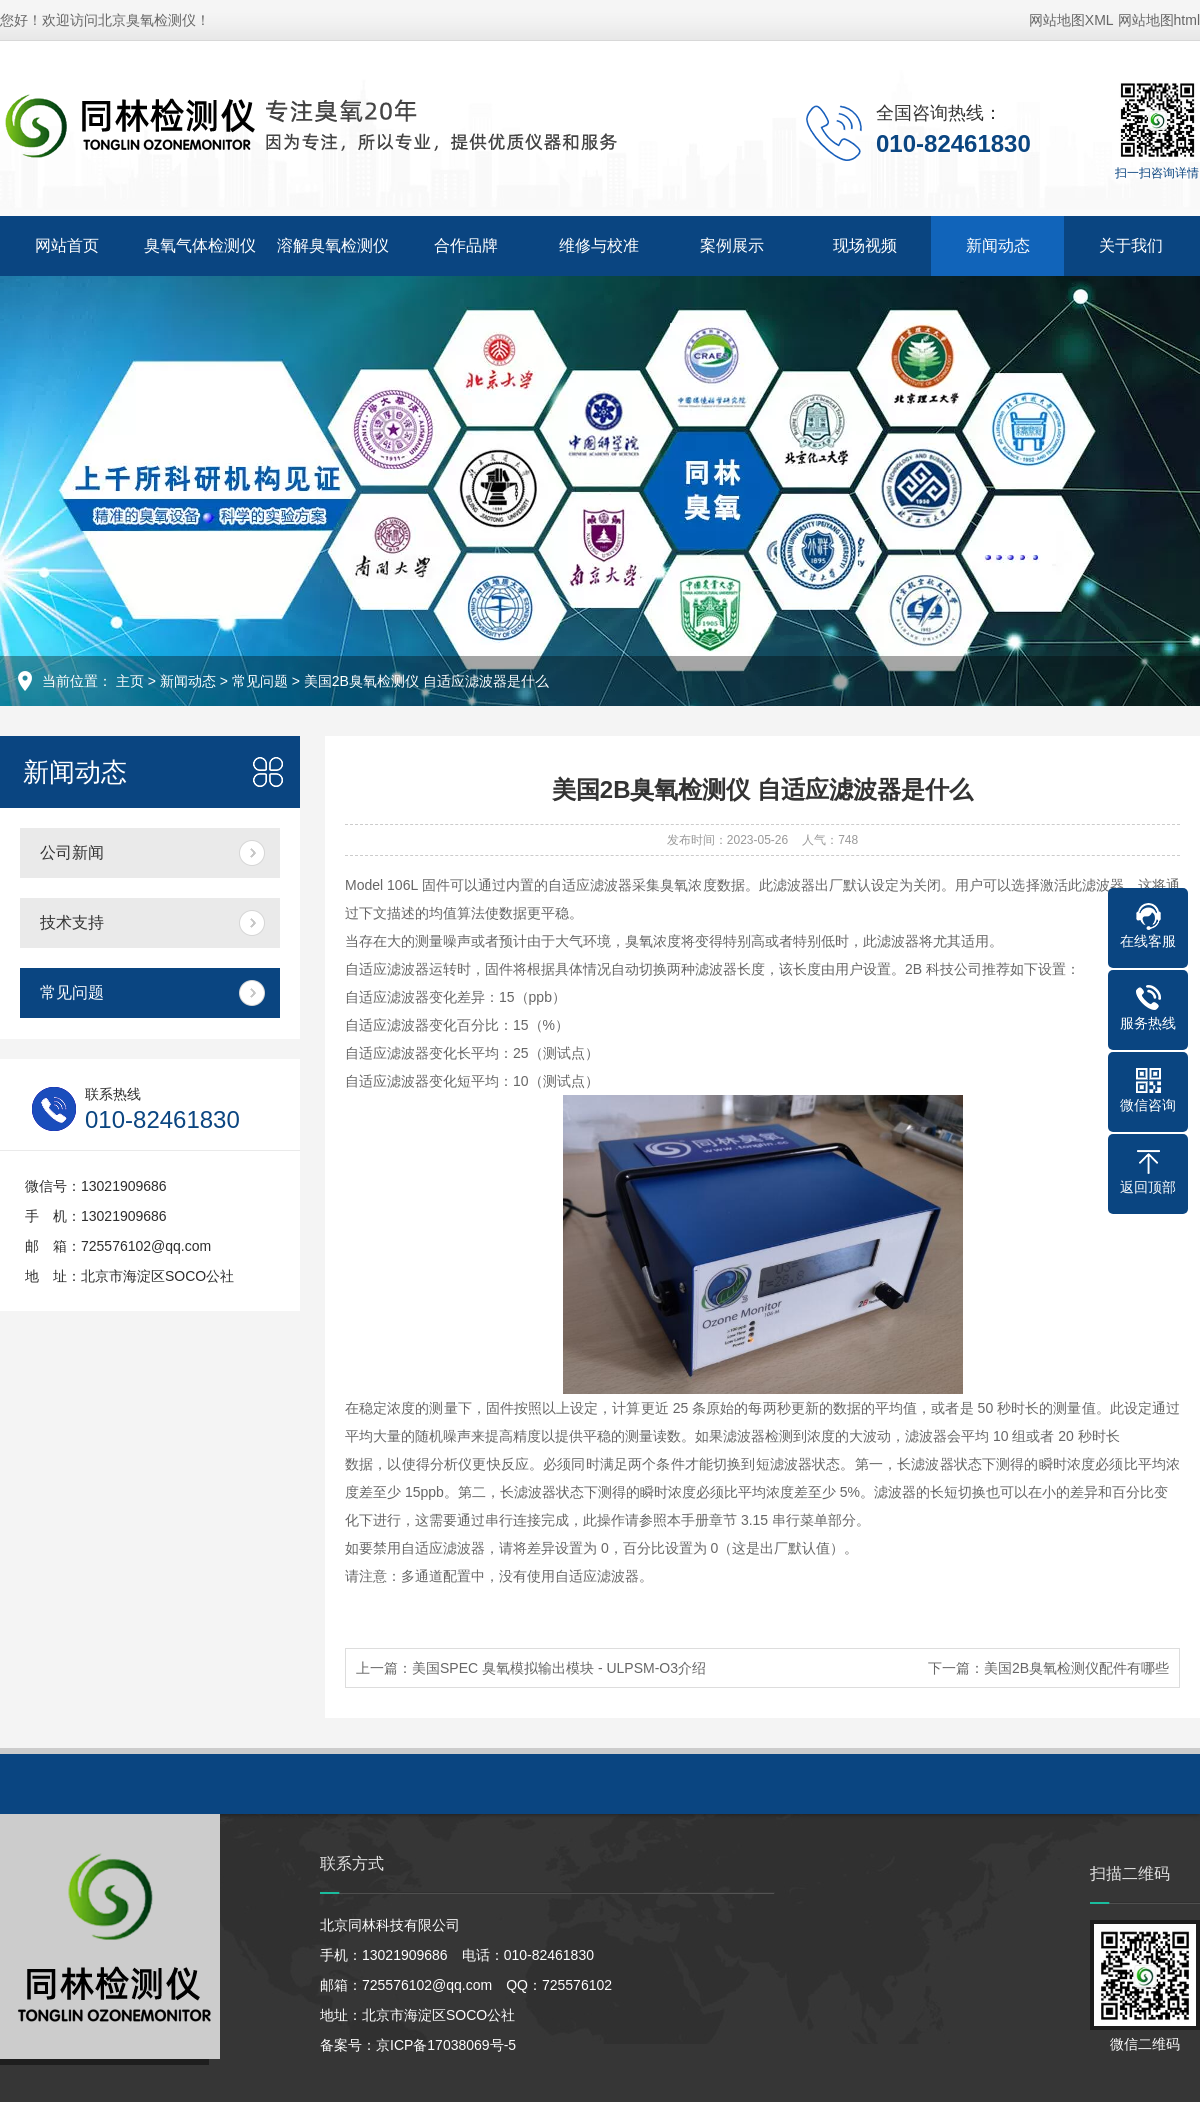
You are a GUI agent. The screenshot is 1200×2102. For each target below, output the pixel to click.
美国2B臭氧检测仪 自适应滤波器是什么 (426, 681)
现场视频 (865, 245)
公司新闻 (72, 852)
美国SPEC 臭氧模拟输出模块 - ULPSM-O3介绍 (559, 1668)
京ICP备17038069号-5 (446, 2045)
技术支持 (72, 922)
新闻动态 (998, 245)
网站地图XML (1071, 20)
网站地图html (1159, 20)
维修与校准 (599, 245)
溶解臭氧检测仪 (333, 245)
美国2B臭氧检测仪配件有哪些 (1076, 1668)
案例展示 (732, 245)
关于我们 (1131, 245)
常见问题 (260, 681)
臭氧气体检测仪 (200, 245)
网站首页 (67, 245)
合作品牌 (466, 245)
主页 (130, 681)
